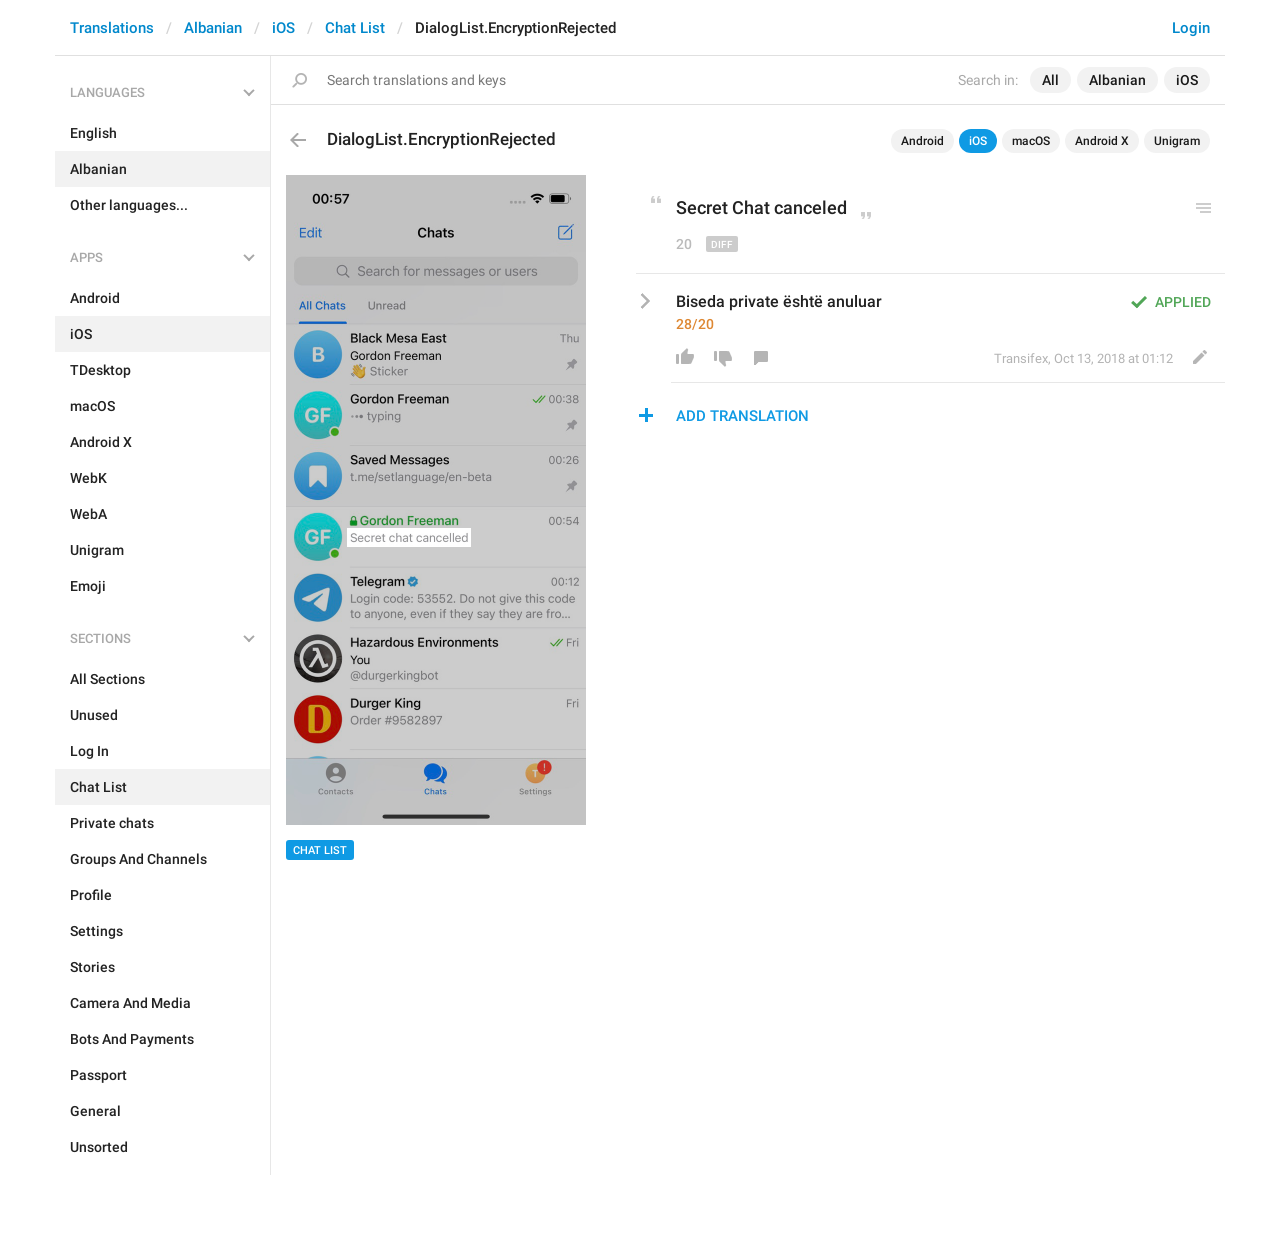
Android (922, 141)
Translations (112, 28)
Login (1191, 28)
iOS (283, 28)
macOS (1031, 141)
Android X (1102, 141)
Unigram (1177, 141)
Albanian (213, 28)
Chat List (355, 28)
